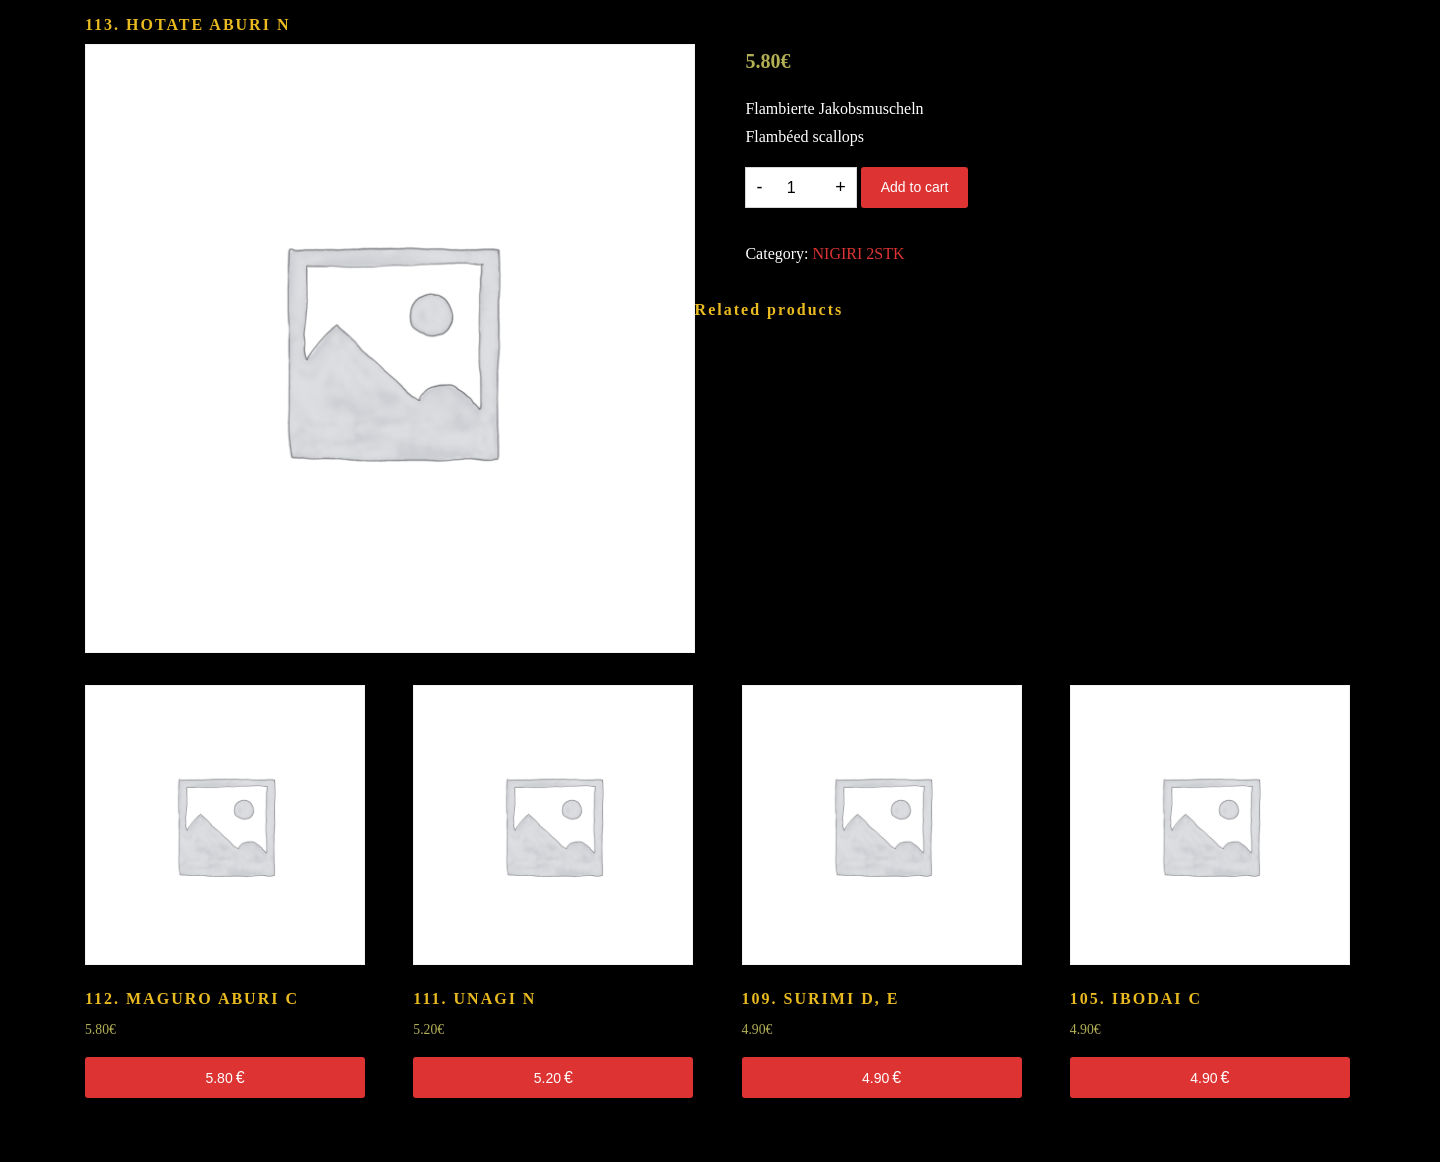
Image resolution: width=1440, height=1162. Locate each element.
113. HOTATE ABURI (187, 24)
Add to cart (915, 187)
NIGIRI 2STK (859, 253)
